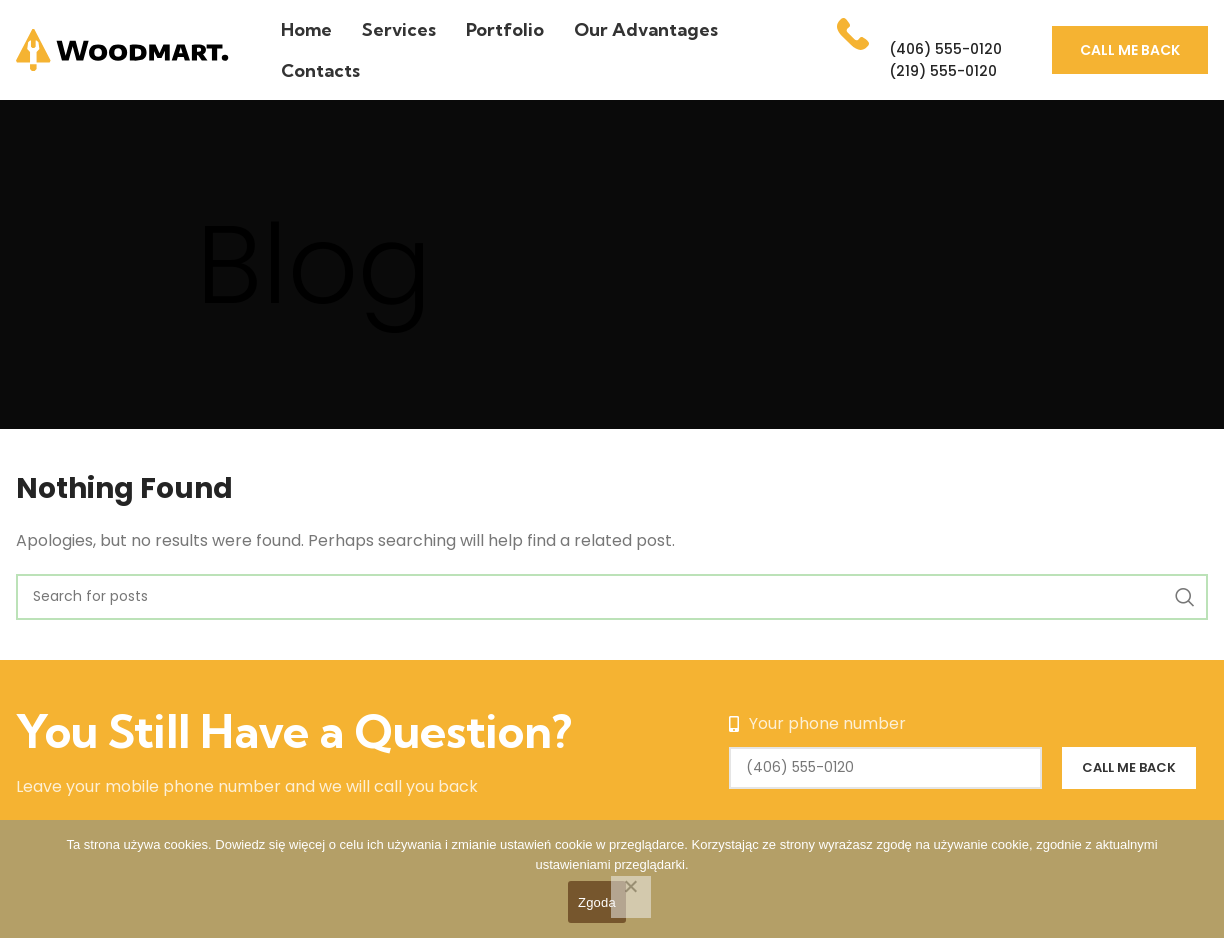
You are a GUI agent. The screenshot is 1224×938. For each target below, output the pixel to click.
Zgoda (597, 902)
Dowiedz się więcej (270, 844)
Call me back (1130, 50)
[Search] (612, 597)
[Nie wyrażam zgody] (631, 897)
